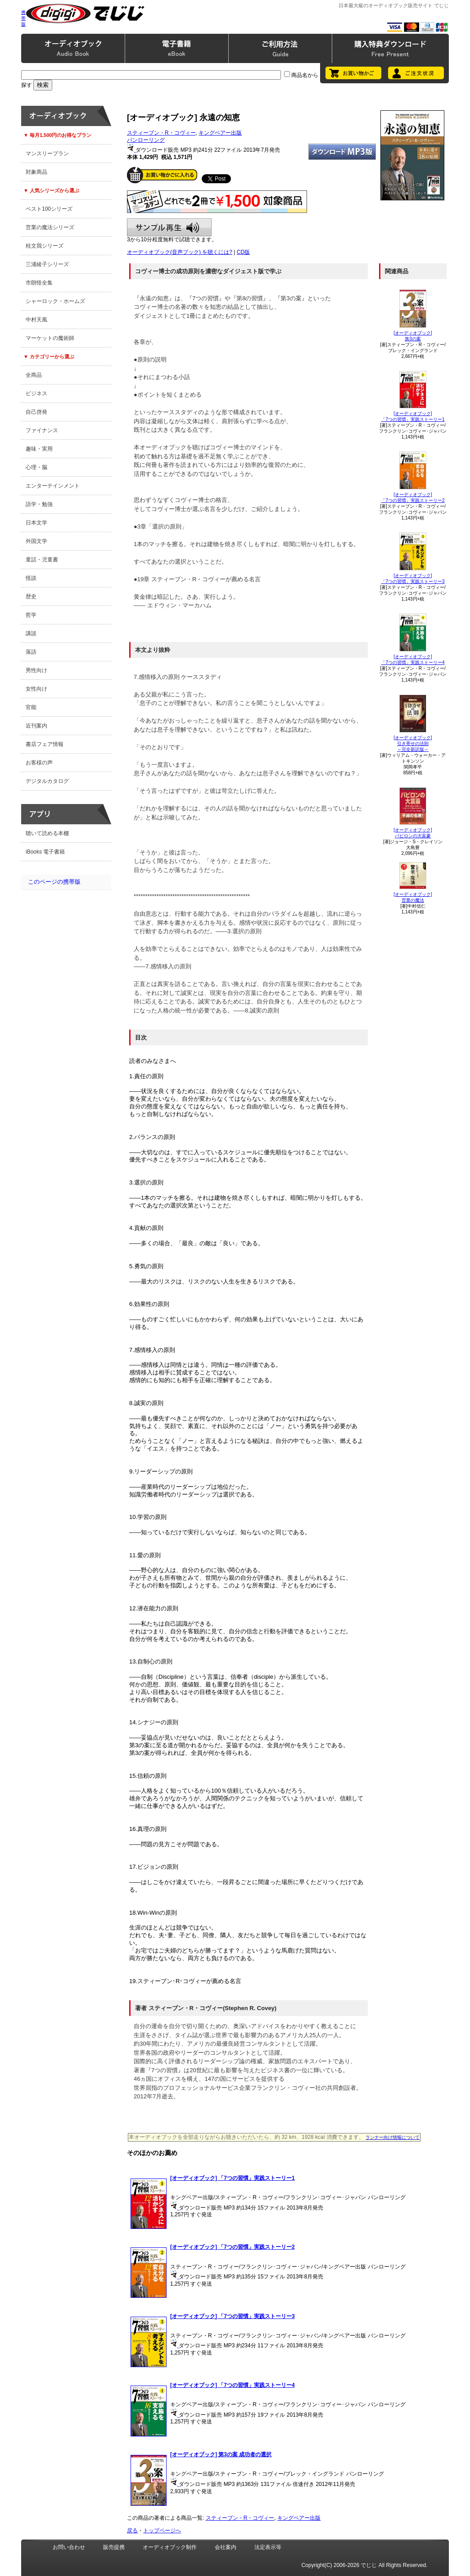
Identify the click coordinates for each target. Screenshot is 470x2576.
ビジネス (36, 393)
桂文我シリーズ (44, 246)
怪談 (31, 578)
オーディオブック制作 (170, 2547)
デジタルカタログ (47, 781)
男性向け (36, 670)
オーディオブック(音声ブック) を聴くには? (179, 252)
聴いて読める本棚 (47, 833)
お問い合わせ (69, 2547)
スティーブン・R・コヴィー (161, 133)
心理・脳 (36, 467)
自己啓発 (36, 412)
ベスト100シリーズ (49, 209)
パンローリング (146, 140)
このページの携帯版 (54, 881)
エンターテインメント (53, 486)
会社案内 (225, 2547)
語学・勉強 (39, 504)
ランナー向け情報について (393, 2137)
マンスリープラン (47, 153)
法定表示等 (267, 2547)
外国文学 (36, 541)
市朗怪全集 (39, 283)
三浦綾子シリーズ (47, 264)
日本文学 (36, 523)
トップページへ (162, 2530)
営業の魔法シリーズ (50, 227)
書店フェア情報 (44, 744)
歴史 (31, 596)
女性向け (36, 689)
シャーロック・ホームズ (55, 301)
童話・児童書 (42, 559)
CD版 (243, 252)
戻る (132, 2530)
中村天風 (36, 319)
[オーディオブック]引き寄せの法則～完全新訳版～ (412, 743)
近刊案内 (36, 726)
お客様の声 (39, 762)
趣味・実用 (39, 449)
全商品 (34, 375)
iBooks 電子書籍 (45, 852)
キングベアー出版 (220, 133)
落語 (31, 652)
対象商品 (36, 172)
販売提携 (114, 2547)
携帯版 (23, 18)
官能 (31, 707)
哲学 (31, 615)
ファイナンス (42, 430)
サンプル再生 (169, 227)
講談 (31, 633)
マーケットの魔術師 (50, 338)
